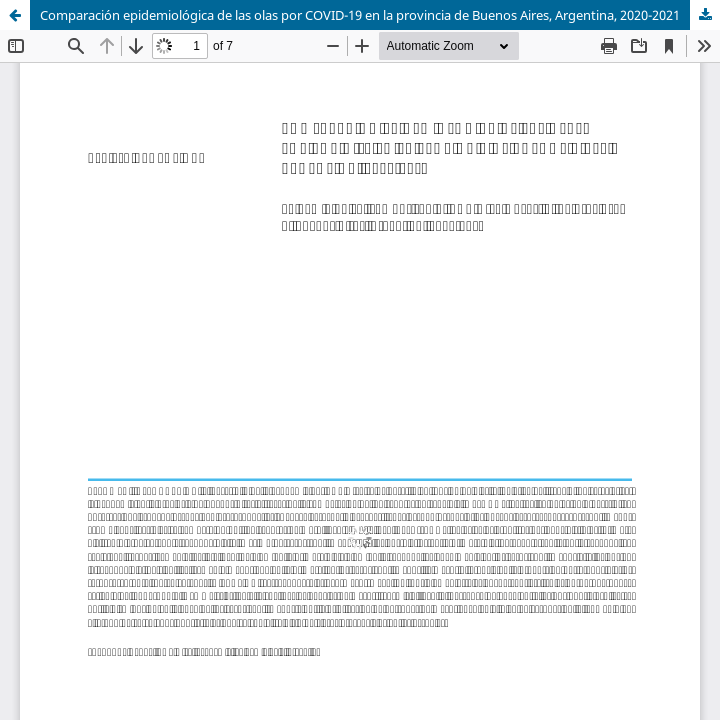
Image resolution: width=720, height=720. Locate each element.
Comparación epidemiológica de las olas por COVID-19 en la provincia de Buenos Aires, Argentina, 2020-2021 (360, 15)
